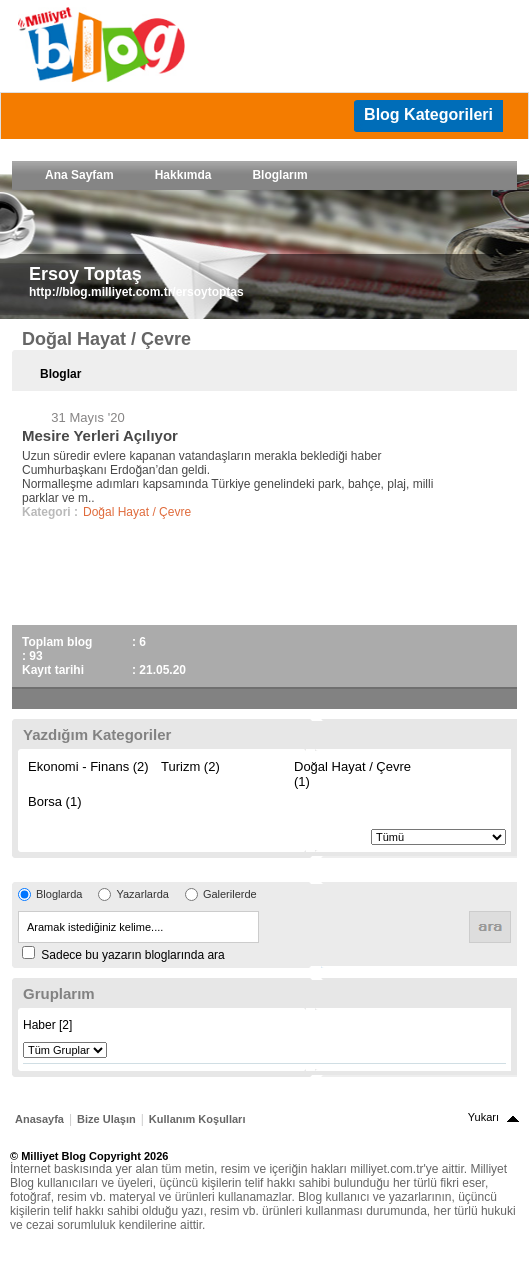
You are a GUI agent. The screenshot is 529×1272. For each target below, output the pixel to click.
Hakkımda (183, 175)
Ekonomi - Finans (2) (88, 766)
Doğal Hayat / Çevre (137, 512)
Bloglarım (279, 175)
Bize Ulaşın (106, 1119)
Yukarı (483, 1117)
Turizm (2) (190, 766)
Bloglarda (59, 894)
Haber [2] (47, 1025)
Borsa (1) (54, 801)
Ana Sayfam (79, 175)
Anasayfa (39, 1119)
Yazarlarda (142, 894)
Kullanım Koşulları (197, 1119)
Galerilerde (230, 894)
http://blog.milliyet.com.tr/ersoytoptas (136, 292)
